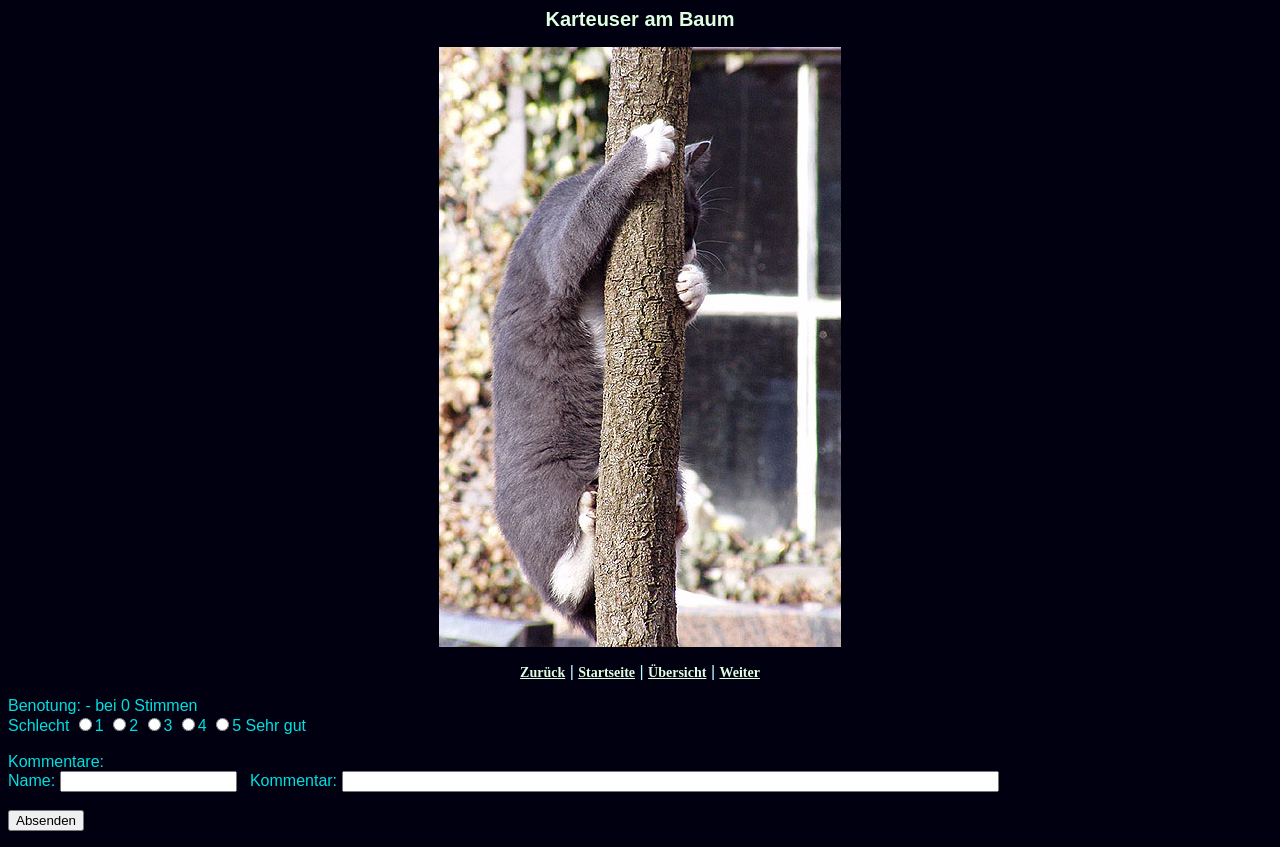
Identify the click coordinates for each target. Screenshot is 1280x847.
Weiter (739, 672)
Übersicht (677, 672)
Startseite (606, 672)
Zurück (542, 672)
